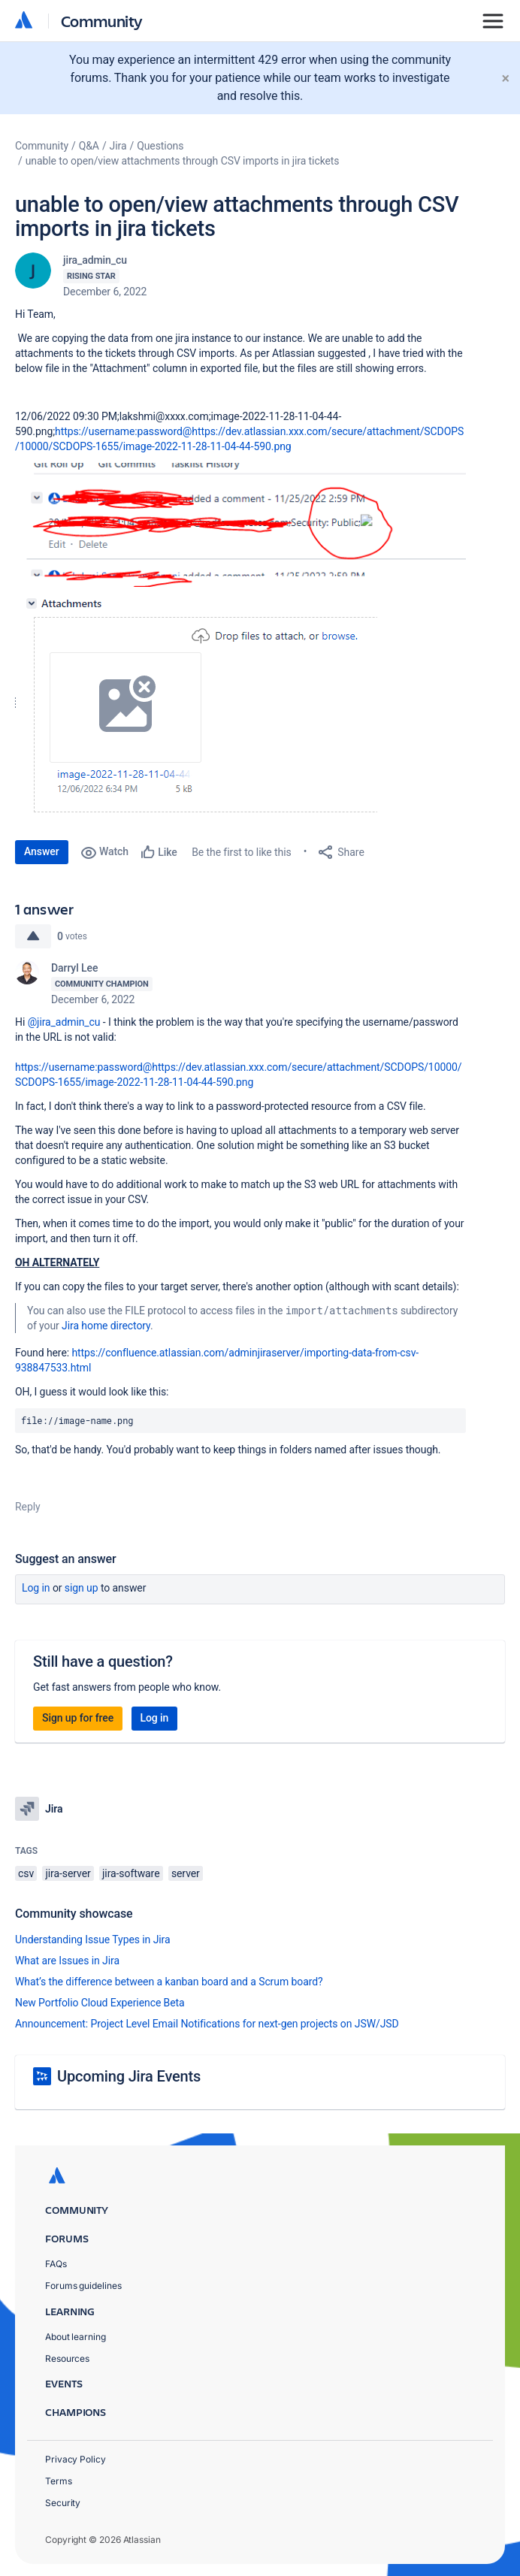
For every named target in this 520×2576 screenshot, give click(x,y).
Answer (41, 851)
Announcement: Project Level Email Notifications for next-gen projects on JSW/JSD (207, 2024)
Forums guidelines (83, 2285)
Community (102, 21)
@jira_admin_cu (64, 1022)
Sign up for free (77, 1718)
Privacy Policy (75, 2459)
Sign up (81, 1588)
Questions (160, 146)
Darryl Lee (74, 968)
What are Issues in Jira (67, 1961)
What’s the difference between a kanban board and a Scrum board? (169, 1982)
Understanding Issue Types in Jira (93, 1940)
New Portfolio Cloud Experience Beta (100, 2003)
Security (62, 2502)
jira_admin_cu (95, 260)
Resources (67, 2358)
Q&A (89, 146)
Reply (28, 1507)
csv (26, 1873)
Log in (36, 1588)
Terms (58, 2481)
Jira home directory (106, 1326)
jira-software (130, 1873)
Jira (118, 146)
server (185, 1873)
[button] (240, 525)
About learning (75, 2336)
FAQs (56, 2263)
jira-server (67, 1873)
